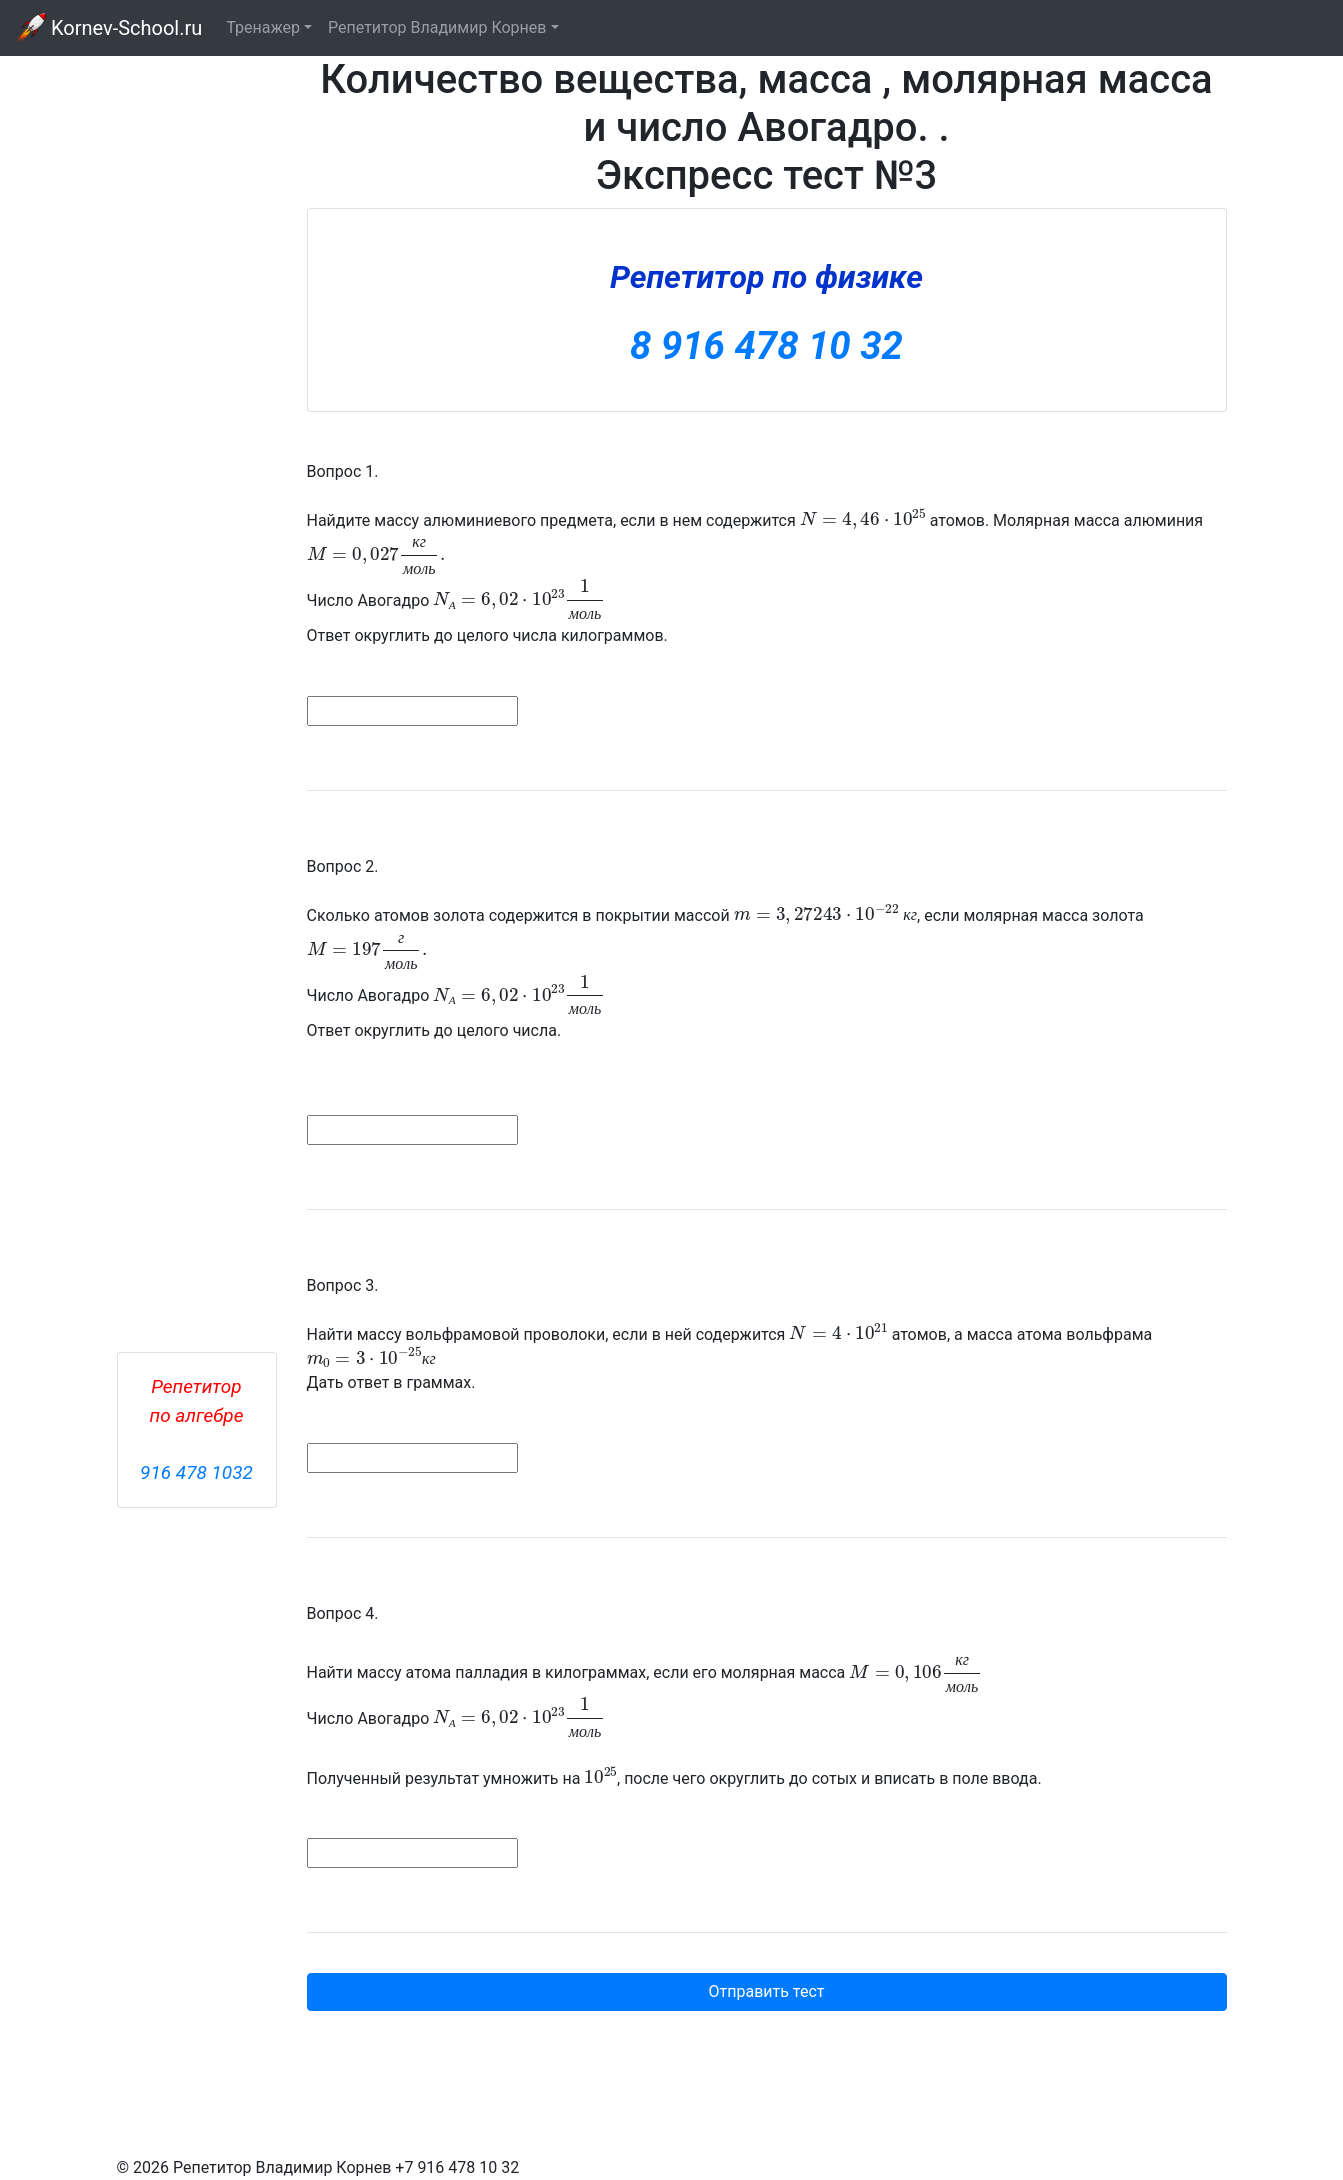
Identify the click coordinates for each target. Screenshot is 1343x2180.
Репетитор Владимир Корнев (437, 27)
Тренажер (263, 27)
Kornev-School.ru (109, 27)
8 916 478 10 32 (766, 345)
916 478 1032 (196, 1472)
